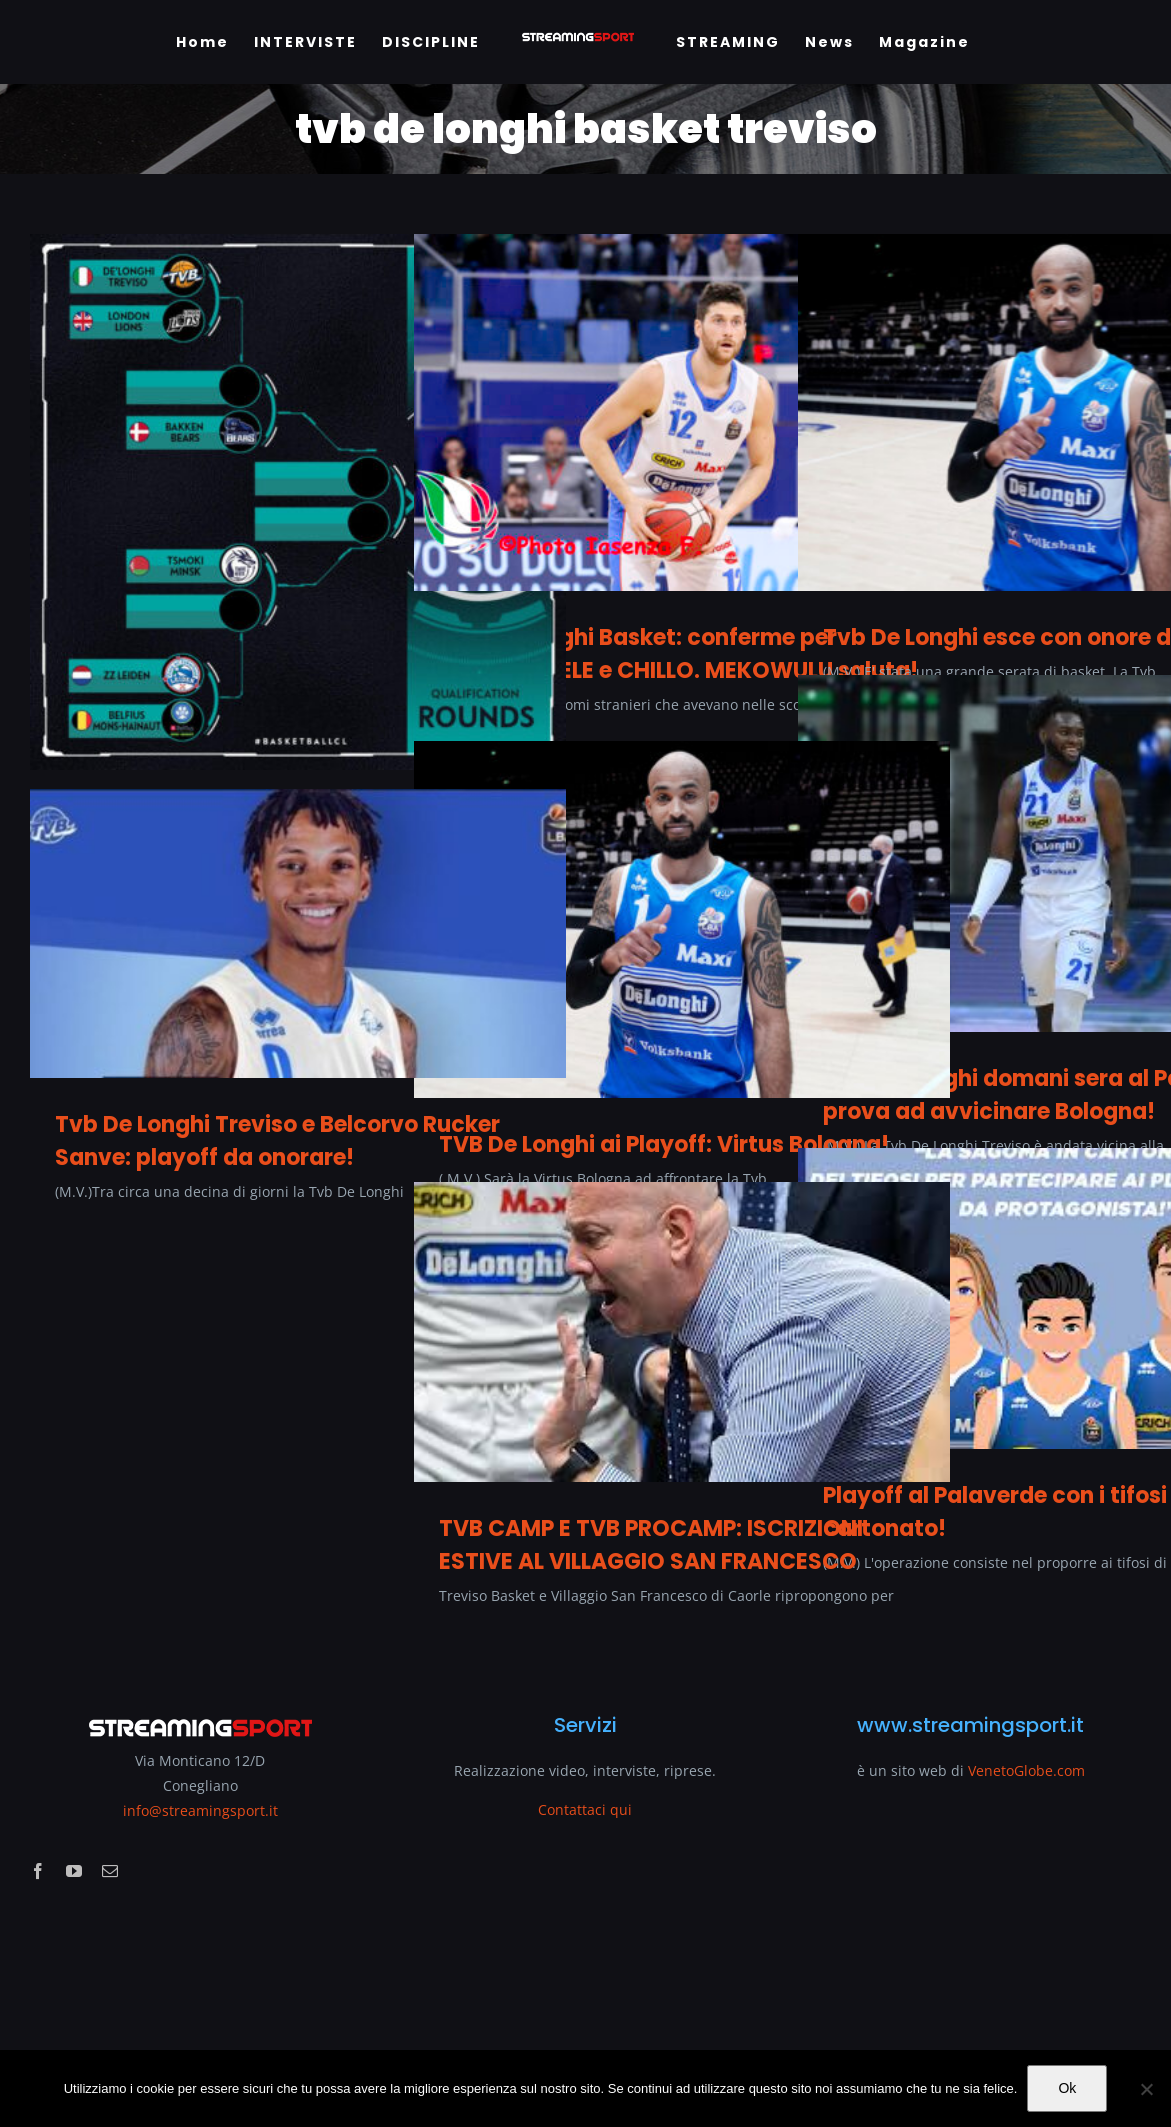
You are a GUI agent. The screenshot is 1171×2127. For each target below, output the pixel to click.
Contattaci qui (585, 1809)
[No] (1146, 2089)
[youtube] (74, 1871)
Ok (1067, 2088)
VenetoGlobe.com (1026, 1770)
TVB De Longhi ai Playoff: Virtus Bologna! (664, 1144)
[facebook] (38, 1871)
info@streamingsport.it (200, 1810)
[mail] (110, 1871)
